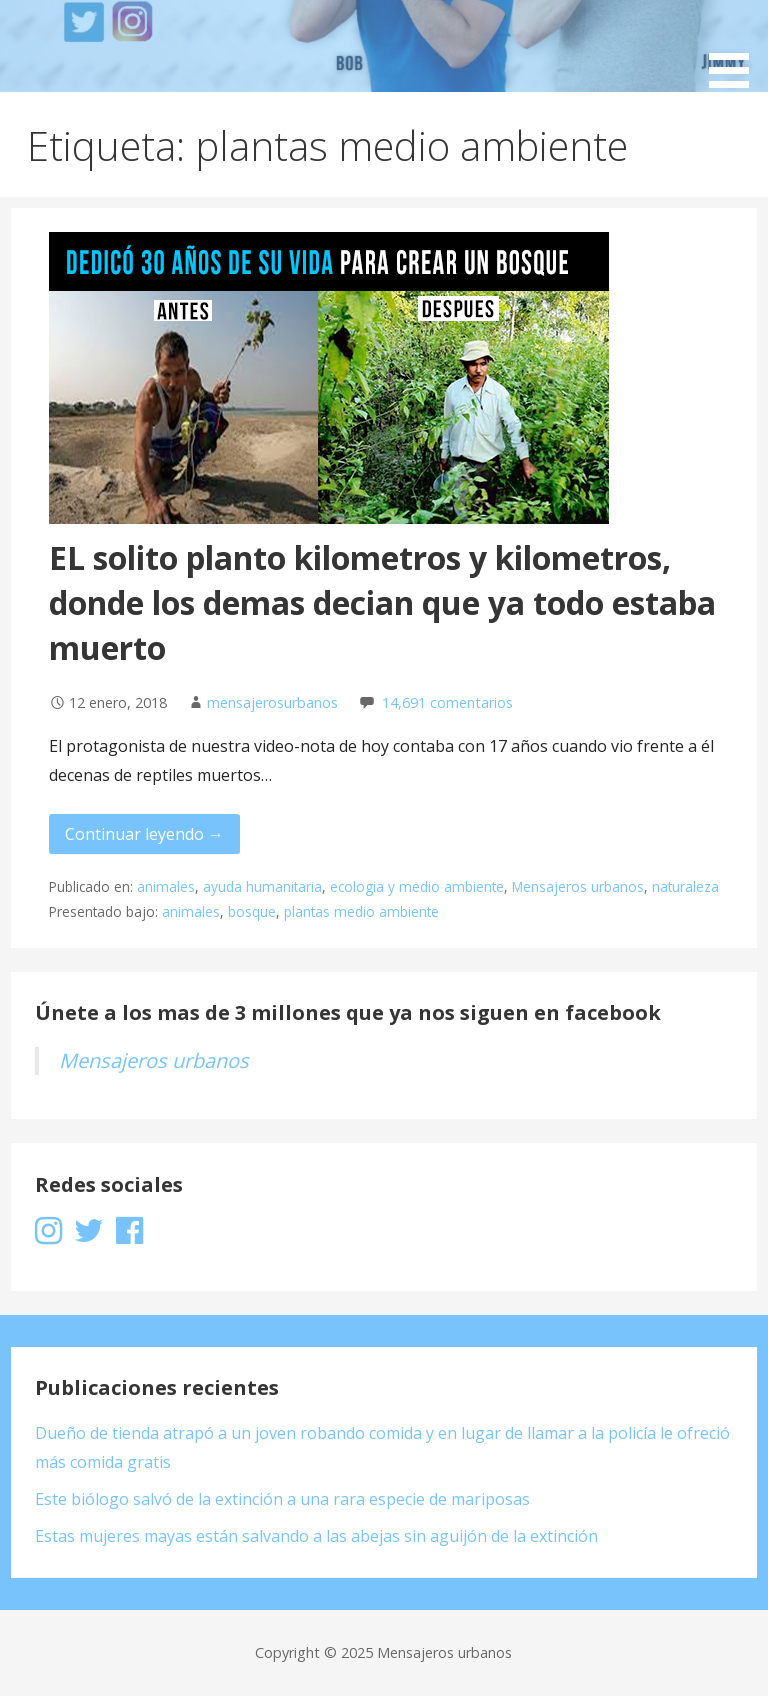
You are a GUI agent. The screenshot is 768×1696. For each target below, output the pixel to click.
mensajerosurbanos (272, 702)
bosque (252, 911)
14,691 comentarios (447, 702)
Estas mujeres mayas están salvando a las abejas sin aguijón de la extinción (316, 1536)
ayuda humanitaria (262, 886)
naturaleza (685, 886)
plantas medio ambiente (361, 911)
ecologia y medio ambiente (417, 886)
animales (166, 886)
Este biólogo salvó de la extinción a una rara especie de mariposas (282, 1499)
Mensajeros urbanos (578, 886)
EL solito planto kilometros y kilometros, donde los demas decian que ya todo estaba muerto (382, 602)
